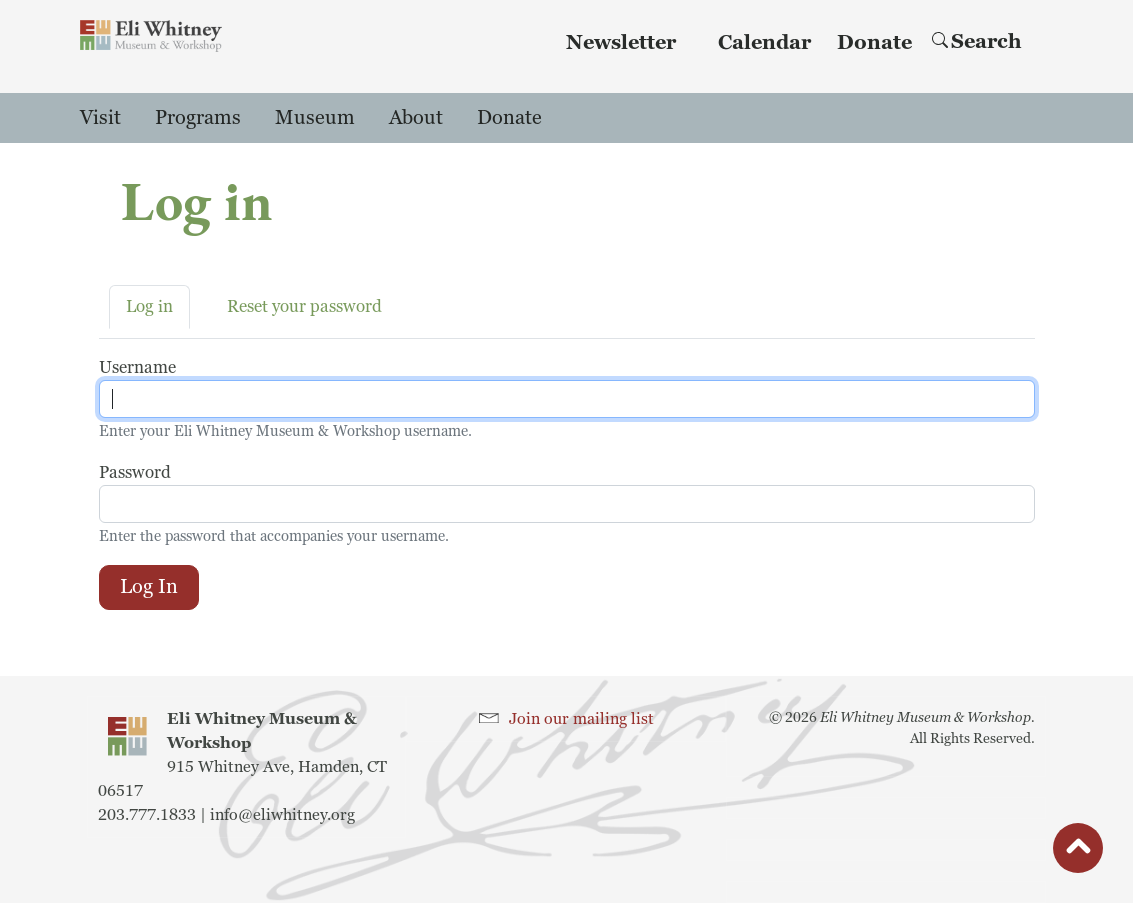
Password (135, 472)
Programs (198, 118)
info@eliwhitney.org (282, 815)
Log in (149, 306)
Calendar (764, 43)
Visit (100, 118)
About (416, 118)
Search (977, 42)
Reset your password (304, 306)
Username (137, 367)
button (1078, 853)
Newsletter (621, 43)
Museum (315, 118)
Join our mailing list (581, 719)
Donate (874, 43)
